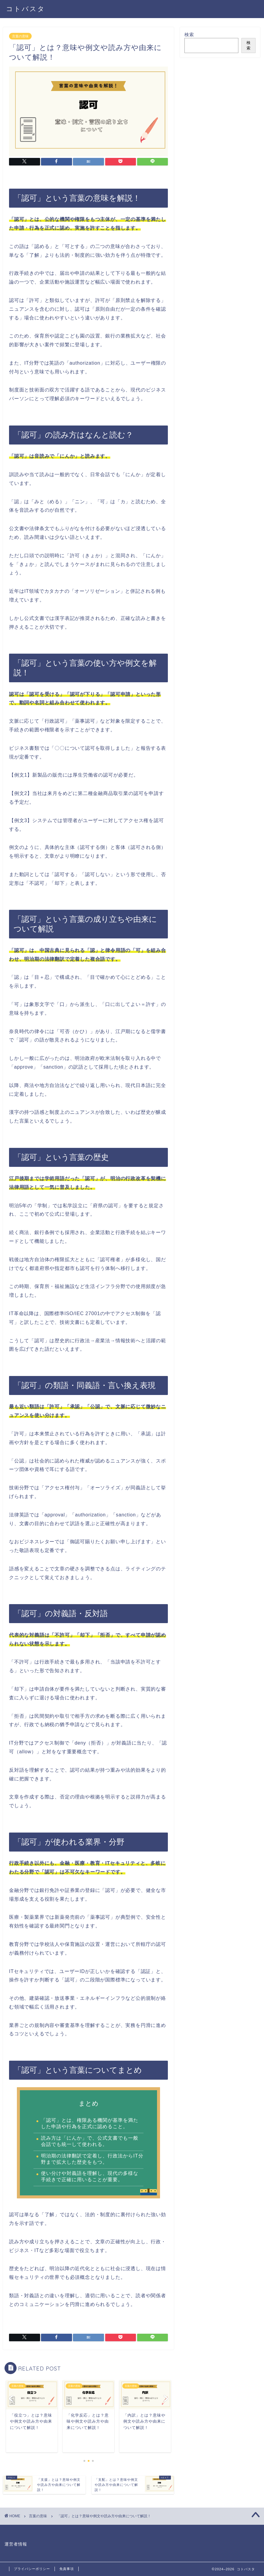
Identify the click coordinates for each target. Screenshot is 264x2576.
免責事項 (66, 2569)
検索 (189, 34)
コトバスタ (25, 9)
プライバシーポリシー (32, 2569)
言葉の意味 (20, 36)
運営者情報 (16, 2544)
